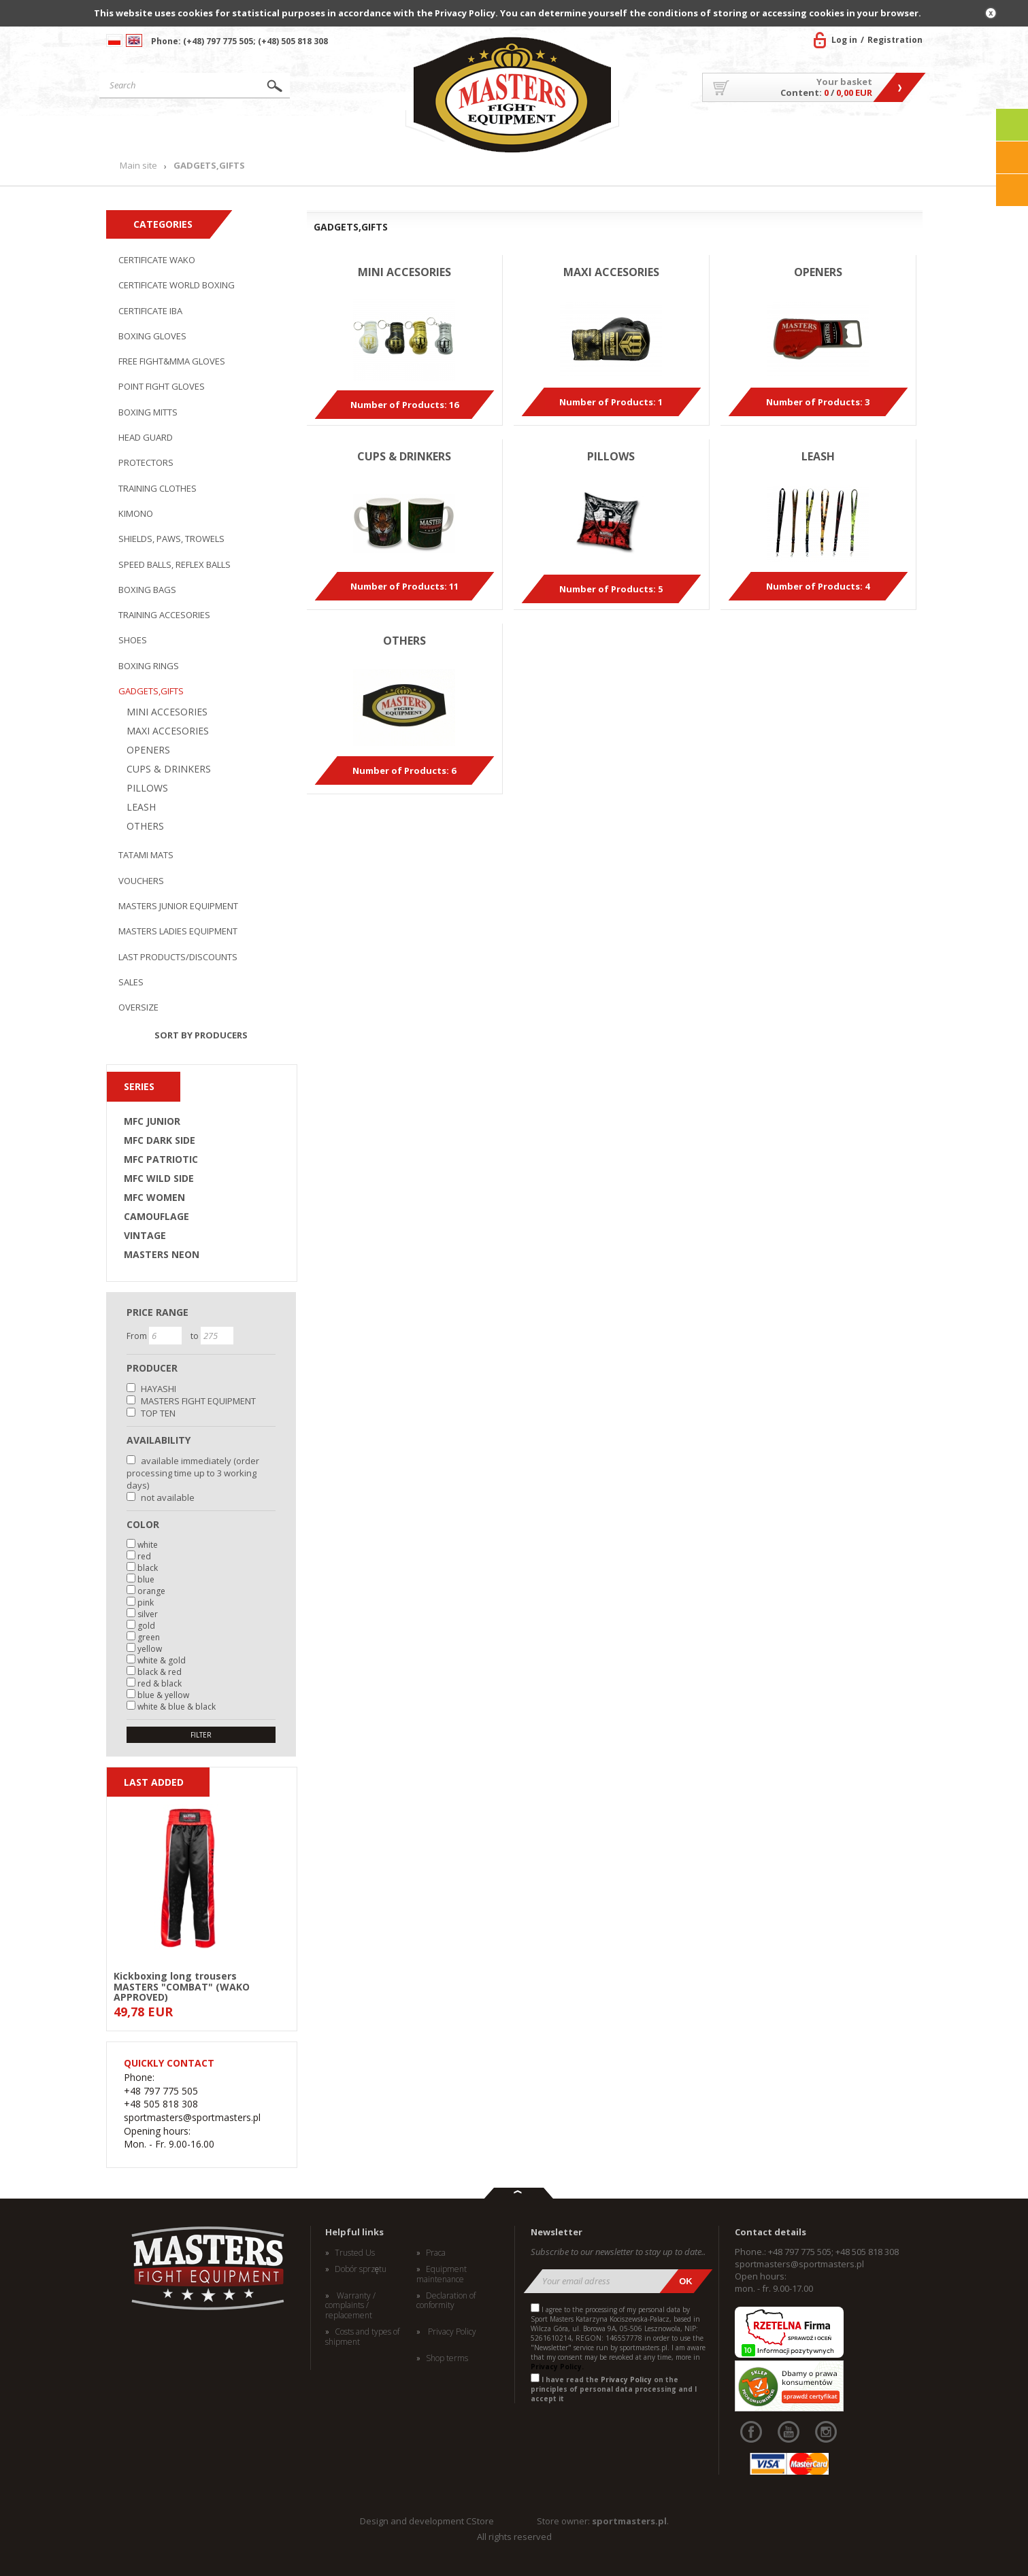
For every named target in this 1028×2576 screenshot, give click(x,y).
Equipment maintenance (441, 2274)
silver (147, 1614)
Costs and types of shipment (362, 2337)
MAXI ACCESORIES (168, 731)
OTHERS (145, 826)
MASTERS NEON (161, 1255)
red (144, 1556)
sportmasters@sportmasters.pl (799, 2264)
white (147, 1544)
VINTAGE (145, 1236)
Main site (162, 132)
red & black (159, 1683)
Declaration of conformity (446, 2301)
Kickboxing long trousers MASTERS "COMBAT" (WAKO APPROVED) (182, 1985)
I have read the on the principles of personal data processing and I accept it (614, 2389)
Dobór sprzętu (361, 2269)
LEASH (141, 807)
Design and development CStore (427, 2521)
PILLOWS (147, 788)
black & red (159, 1672)
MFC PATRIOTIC (161, 1159)
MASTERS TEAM (814, 132)
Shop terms (447, 2358)
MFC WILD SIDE (159, 1178)
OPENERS (148, 750)
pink (145, 1602)
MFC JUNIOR (152, 1121)
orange (151, 1591)
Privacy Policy (451, 2332)
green (148, 1637)
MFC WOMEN (154, 1197)
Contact (891, 132)
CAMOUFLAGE (156, 1216)
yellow (149, 1649)
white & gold (161, 1660)
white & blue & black (176, 1706)
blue (145, 1579)
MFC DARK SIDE (159, 1140)
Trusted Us (355, 2253)
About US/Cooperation (694, 132)
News (372, 132)
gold (146, 1625)
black (147, 1568)
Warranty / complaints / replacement (350, 2305)
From (138, 1336)
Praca (436, 2253)
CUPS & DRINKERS (169, 769)
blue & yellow (163, 1695)
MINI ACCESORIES (167, 712)
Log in (844, 40)
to (195, 1336)
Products (277, 132)
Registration (895, 40)
